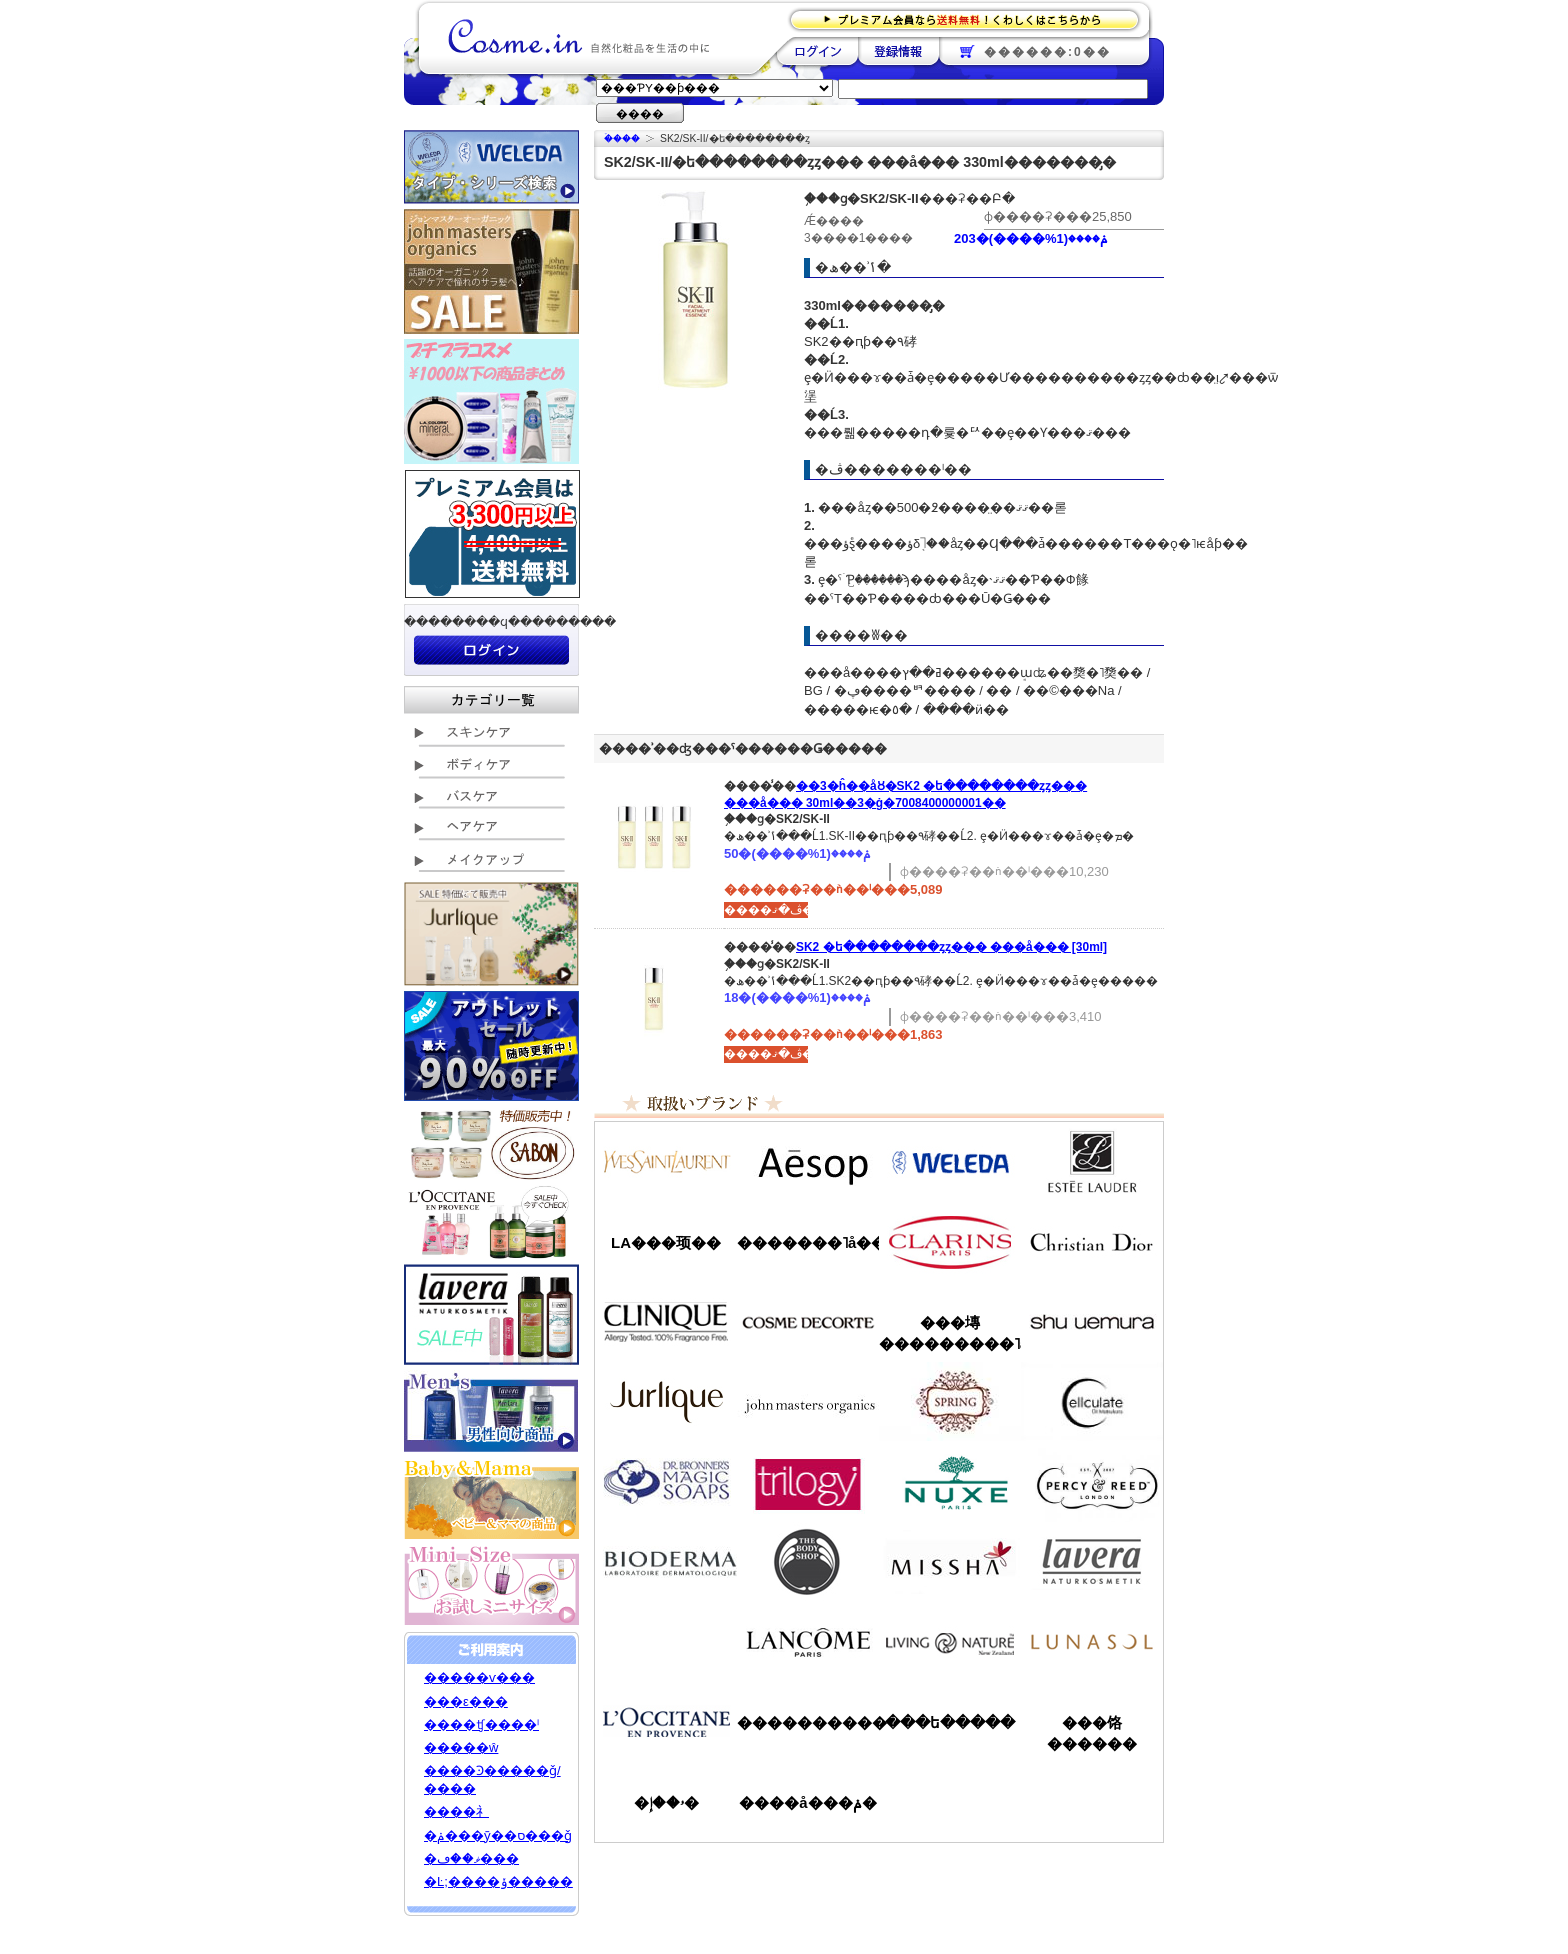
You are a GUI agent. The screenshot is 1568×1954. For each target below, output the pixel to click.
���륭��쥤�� (1092, 1402)
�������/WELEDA (950, 1162)
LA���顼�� (666, 1242)
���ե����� (950, 1722)
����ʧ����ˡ (481, 1724)
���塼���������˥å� (950, 1333)
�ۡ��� (622, 138)
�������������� (666, 1162)
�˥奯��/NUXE (950, 1482)
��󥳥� (808, 1642)
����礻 (456, 1811)
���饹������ (1092, 1733)
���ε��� (466, 1701)
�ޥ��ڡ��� (471, 1858)
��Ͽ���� (898, 51)
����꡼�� (666, 1402)
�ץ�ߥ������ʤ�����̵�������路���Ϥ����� (970, 18)
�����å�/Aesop (808, 1162)
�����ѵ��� (479, 1677)
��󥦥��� (666, 1642)
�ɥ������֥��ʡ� (666, 1482)
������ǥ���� (808, 1322)
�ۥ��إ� (666, 1802)
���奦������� (1092, 1322)
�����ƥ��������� (1092, 1162)
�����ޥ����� (808, 1402)
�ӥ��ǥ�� (666, 1562)
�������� (817, 51)
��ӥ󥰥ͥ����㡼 (950, 1642)
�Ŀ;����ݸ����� (498, 1881)
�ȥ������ (808, 1482)
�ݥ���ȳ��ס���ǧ (498, 1835)
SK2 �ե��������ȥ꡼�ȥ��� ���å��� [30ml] (951, 947)
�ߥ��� (950, 1562)
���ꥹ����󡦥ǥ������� (1092, 1242)
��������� (1092, 1562)
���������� (666, 1722)
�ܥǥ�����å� (808, 1562)
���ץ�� (950, 1402)
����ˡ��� (666, 1322)
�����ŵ (461, 1747)
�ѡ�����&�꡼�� (1092, 1482)
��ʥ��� (1092, 1642)
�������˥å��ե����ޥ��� (808, 1242)
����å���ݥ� (807, 1802)
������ (950, 1242)
